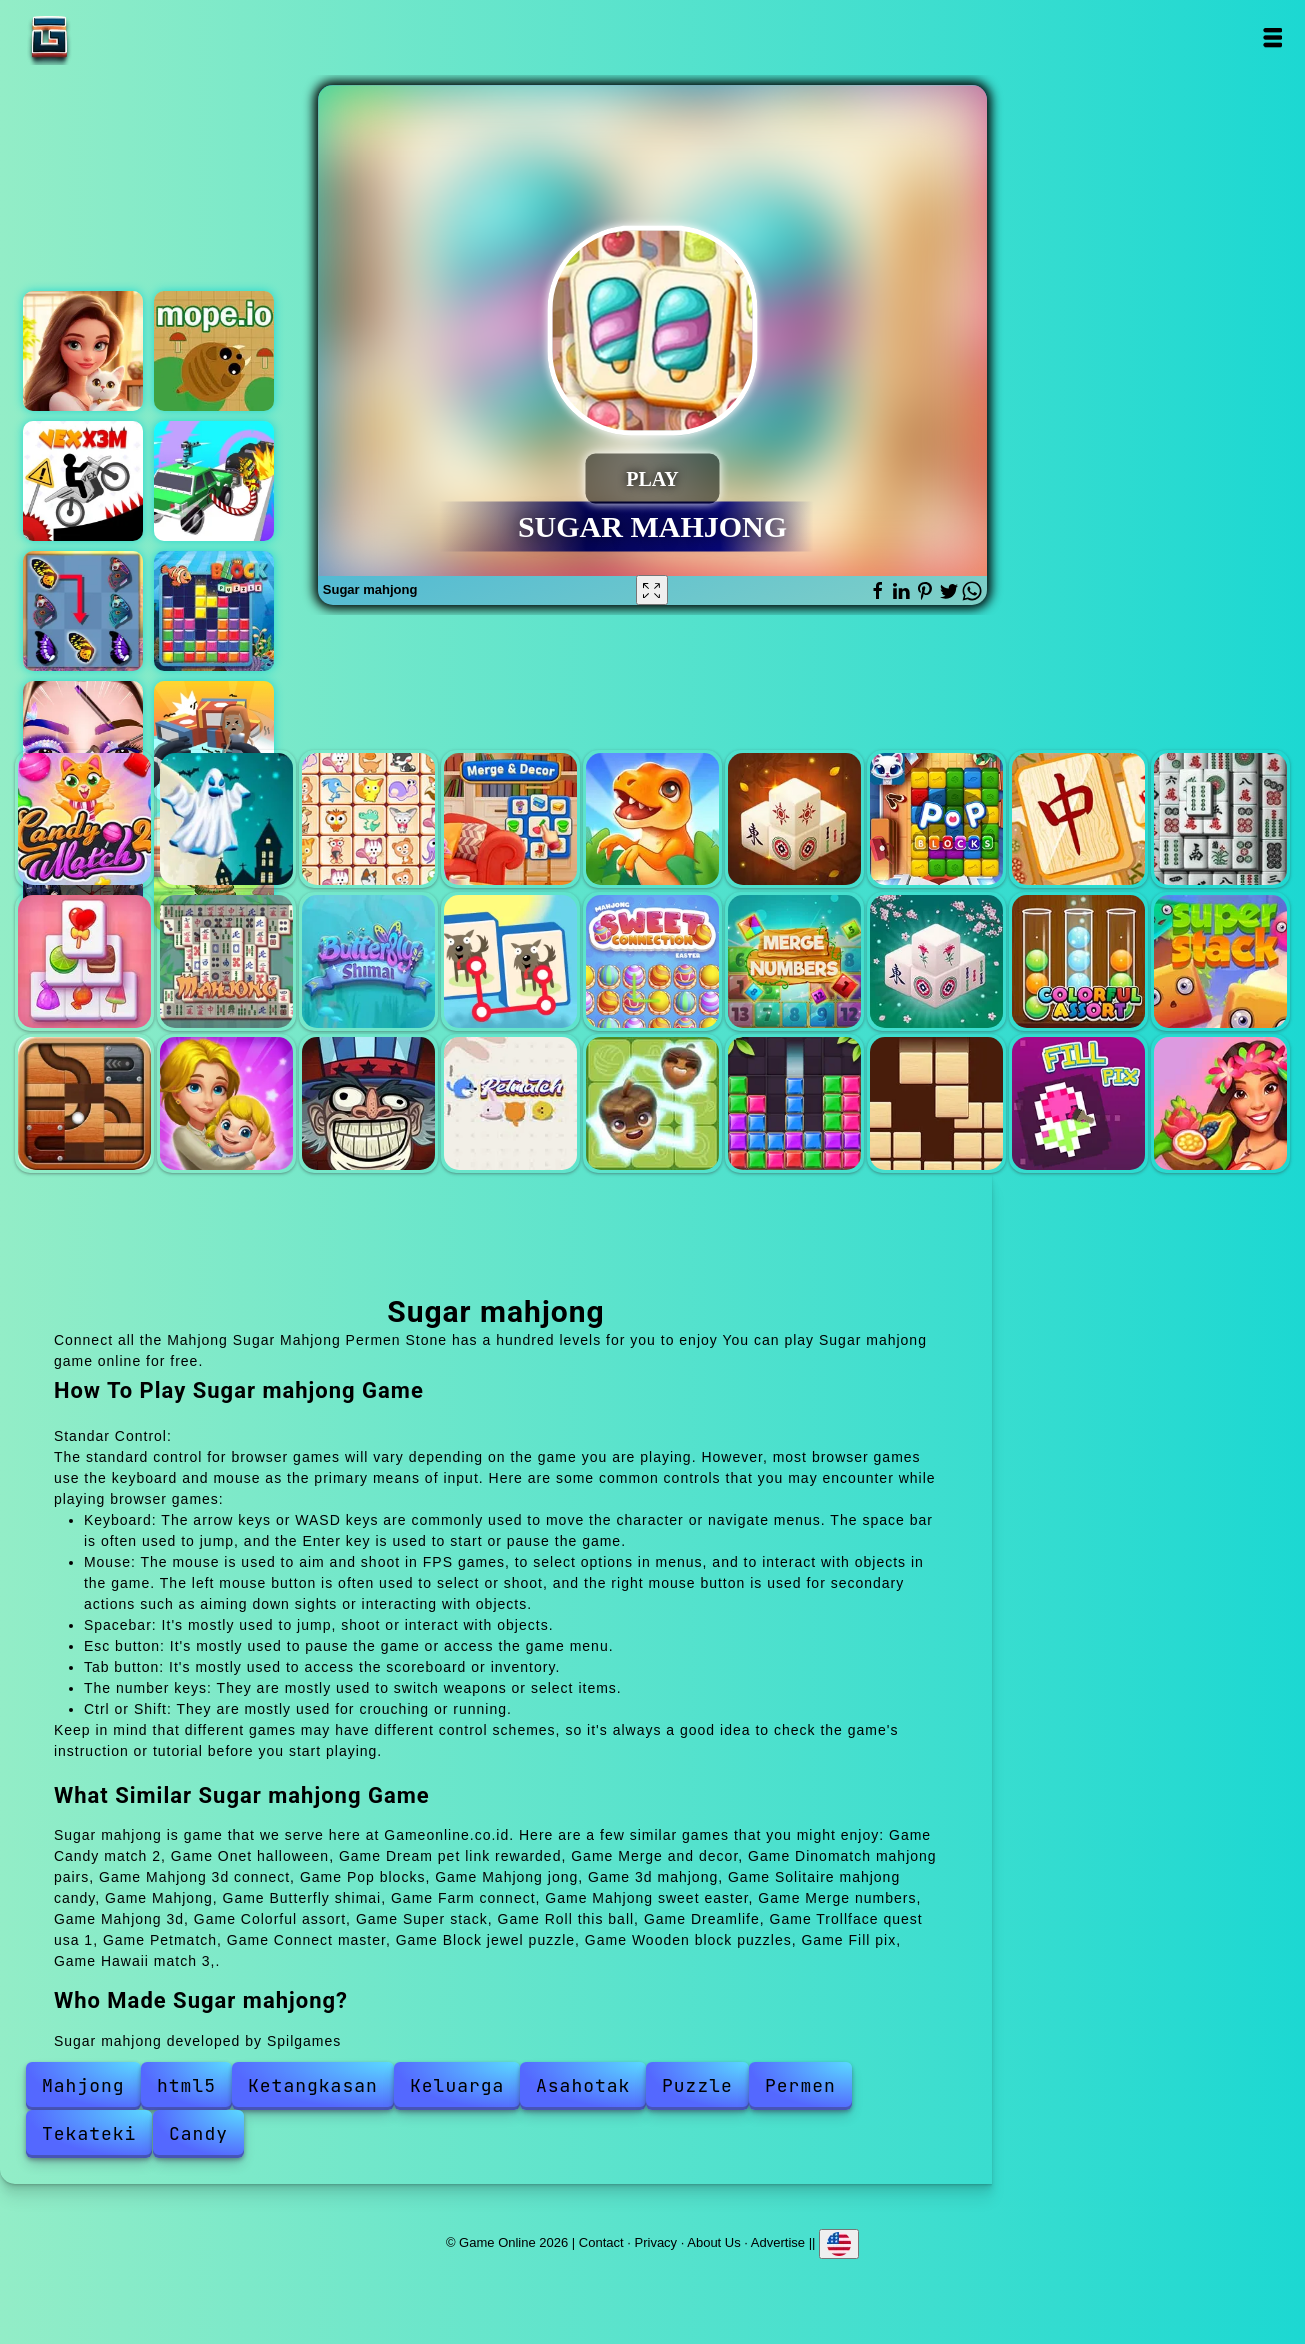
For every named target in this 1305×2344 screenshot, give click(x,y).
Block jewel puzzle (794, 1103)
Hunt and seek (214, 741)
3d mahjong (1220, 819)
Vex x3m (83, 481)
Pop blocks (936, 819)
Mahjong (226, 961)
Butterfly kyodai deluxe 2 (83, 611)
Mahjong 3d (936, 961)
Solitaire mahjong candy (84, 961)
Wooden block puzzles (936, 1103)
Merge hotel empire (83, 351)
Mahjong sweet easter (652, 961)
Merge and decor (510, 819)
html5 (186, 2085)
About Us (713, 2242)
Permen (800, 2085)
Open (1272, 37)
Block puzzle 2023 (214, 611)
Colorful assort (1078, 961)
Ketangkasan (313, 2085)
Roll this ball (84, 1103)
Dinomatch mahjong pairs (652, 819)
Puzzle (697, 2085)
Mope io (214, 351)
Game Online (112, 37)
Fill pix (1078, 1103)
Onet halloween (226, 819)
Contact (601, 2242)
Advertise (778, 2242)
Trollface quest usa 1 (368, 1103)
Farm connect (510, 961)
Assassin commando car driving (214, 481)
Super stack (1220, 961)
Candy (198, 2133)
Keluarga (457, 2085)
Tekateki (89, 2133)
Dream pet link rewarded (368, 819)
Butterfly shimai (368, 961)
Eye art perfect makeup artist (83, 741)
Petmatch (510, 1103)
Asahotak (583, 2085)
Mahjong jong (1078, 819)
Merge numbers (794, 961)
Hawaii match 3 (1220, 1103)
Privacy (656, 2242)
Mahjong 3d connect (794, 819)
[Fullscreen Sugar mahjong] (652, 590)
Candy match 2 (84, 819)
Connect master (652, 1103)
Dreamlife (226, 1103)
